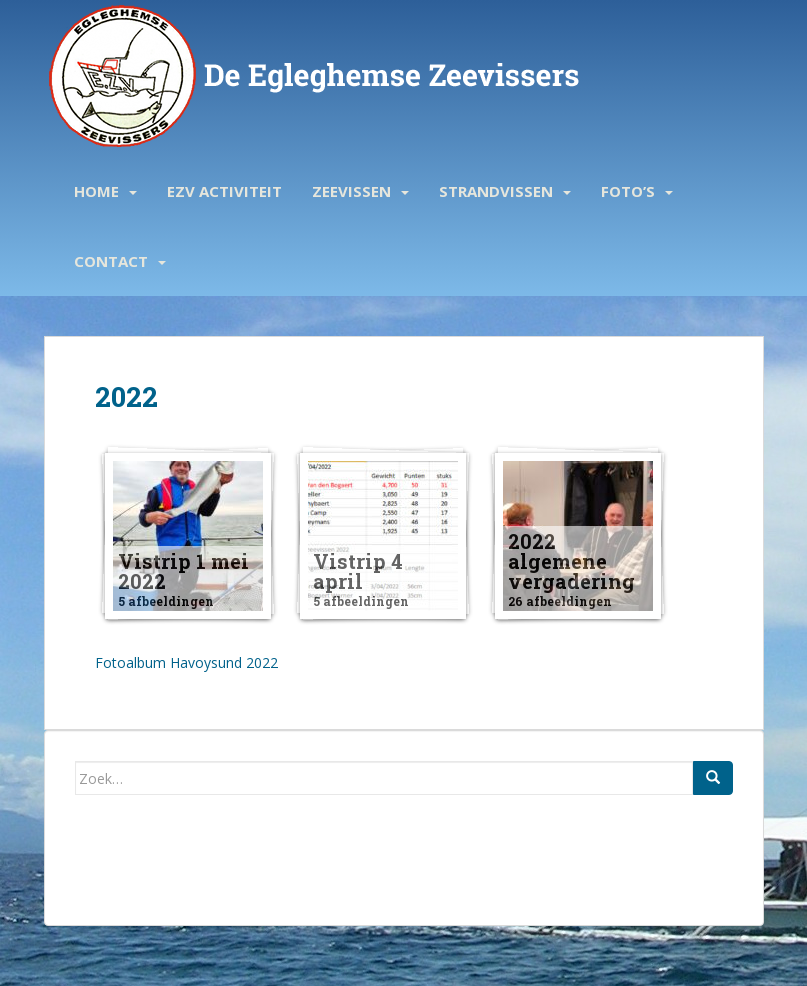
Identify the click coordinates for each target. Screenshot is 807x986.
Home (96, 191)
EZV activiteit (224, 191)
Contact (111, 261)
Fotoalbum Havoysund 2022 (186, 662)
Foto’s (628, 191)
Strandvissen (496, 191)
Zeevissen (351, 191)
